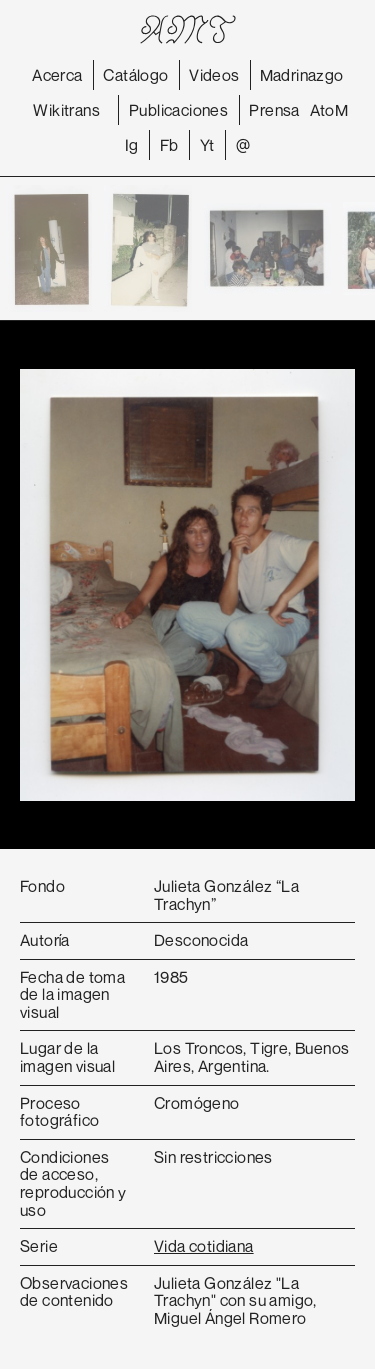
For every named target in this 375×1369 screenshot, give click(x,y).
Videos (214, 75)
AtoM (329, 110)
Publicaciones (178, 110)
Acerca (57, 75)
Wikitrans (66, 110)
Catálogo (135, 75)
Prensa (274, 110)
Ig (132, 145)
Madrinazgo (302, 75)
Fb (169, 145)
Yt (207, 145)
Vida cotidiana (204, 1246)
